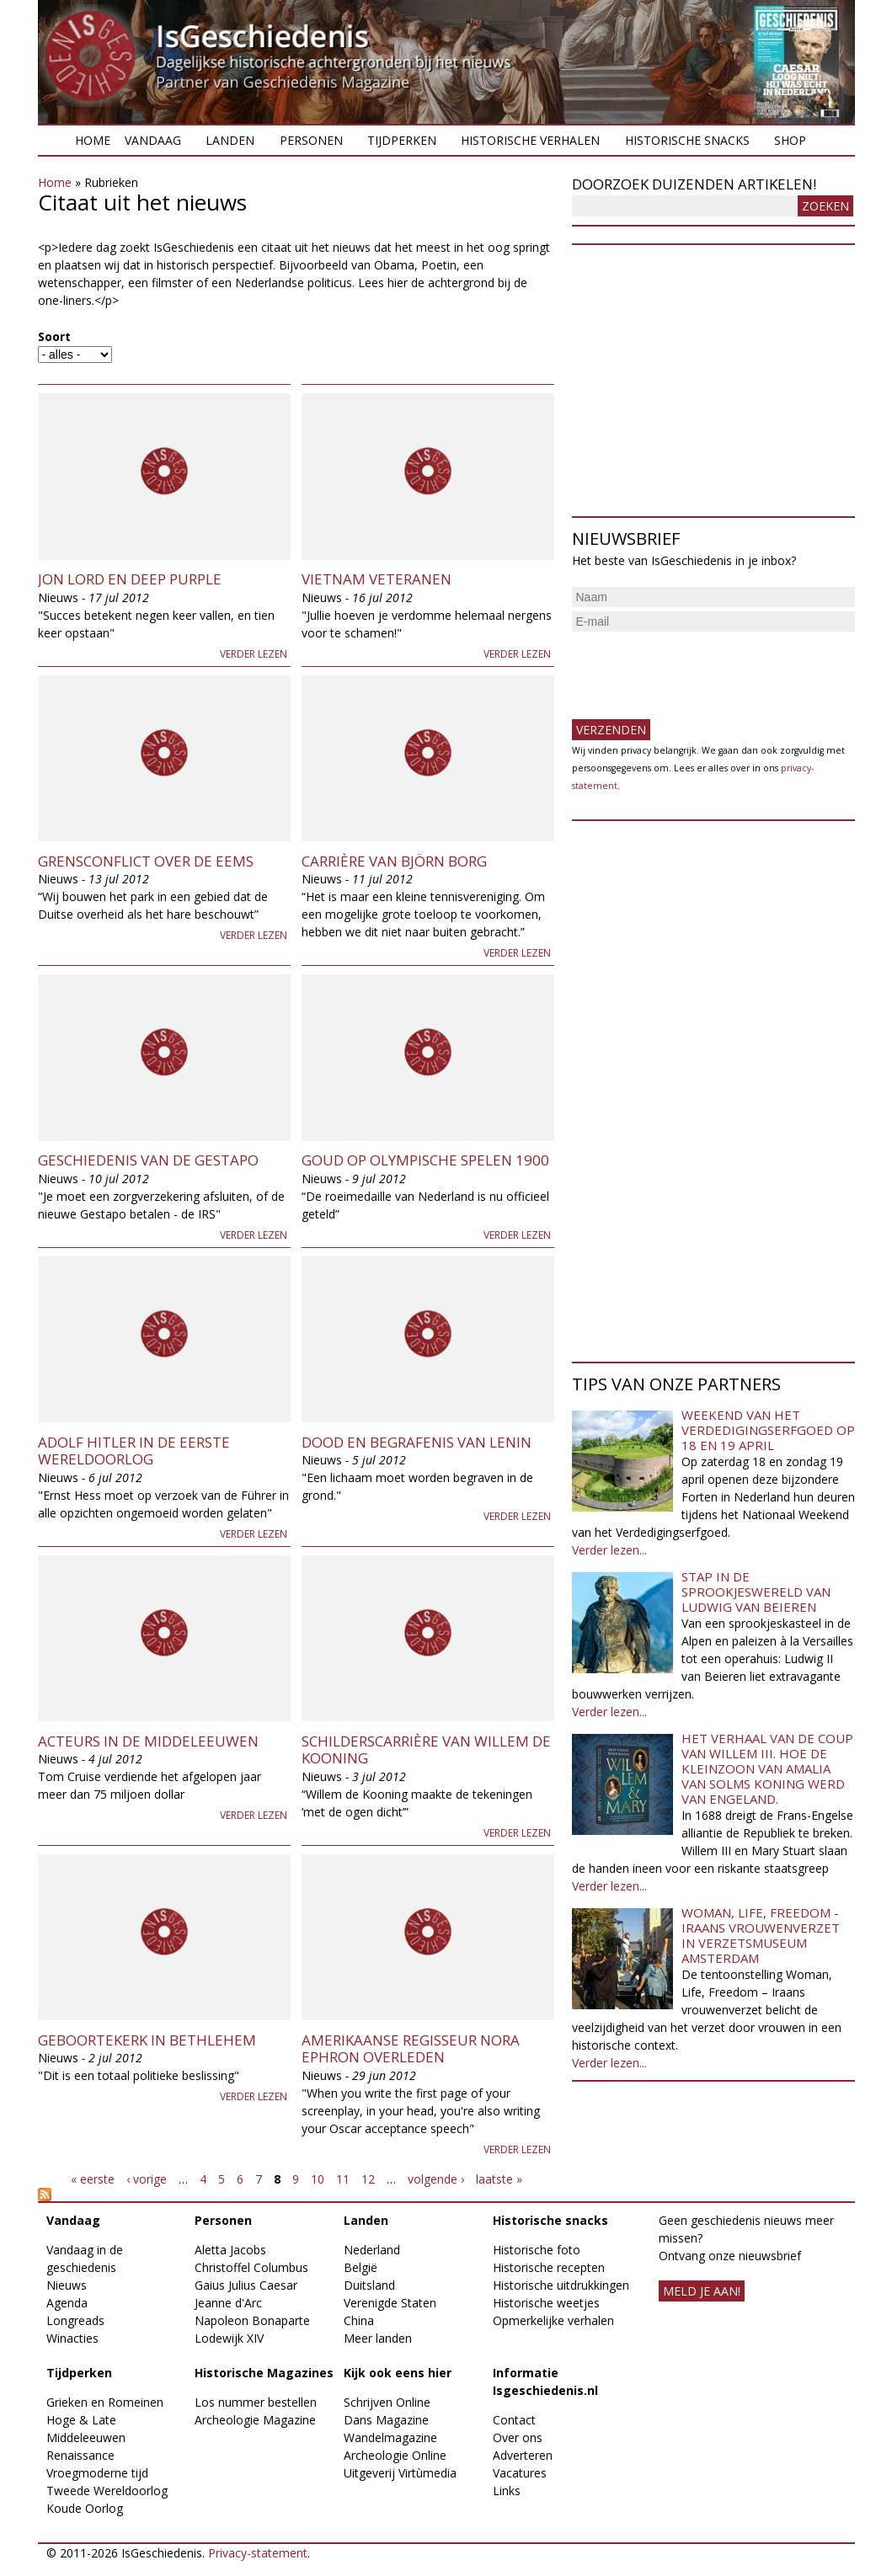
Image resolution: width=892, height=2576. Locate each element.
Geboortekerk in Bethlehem (147, 2040)
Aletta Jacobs (230, 2250)
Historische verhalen (530, 140)
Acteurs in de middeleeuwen (148, 1741)
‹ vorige (146, 2179)
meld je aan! (701, 2291)
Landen (230, 140)
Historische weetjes (546, 2303)
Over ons (517, 2437)
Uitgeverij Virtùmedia (400, 2473)
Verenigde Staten (390, 2303)
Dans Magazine (386, 2420)
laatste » (499, 2179)
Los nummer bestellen (256, 2402)
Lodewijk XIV (229, 2338)
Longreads (75, 2320)
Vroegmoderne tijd (97, 2473)
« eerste (93, 2179)
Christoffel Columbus (251, 2267)
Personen (311, 140)
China (359, 2320)
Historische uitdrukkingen (561, 2285)
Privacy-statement (257, 2553)
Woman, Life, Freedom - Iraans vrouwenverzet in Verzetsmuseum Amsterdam (760, 1935)
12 (368, 2179)
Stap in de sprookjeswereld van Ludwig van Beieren (756, 1591)
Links (507, 2491)
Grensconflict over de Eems (146, 861)
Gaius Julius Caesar (246, 2285)
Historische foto (536, 2250)
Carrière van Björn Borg (394, 861)
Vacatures (520, 2473)
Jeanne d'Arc (228, 2303)
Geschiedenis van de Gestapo (148, 1160)
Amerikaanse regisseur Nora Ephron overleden (411, 2048)
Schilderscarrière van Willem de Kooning (426, 1749)
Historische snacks (687, 140)
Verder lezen (253, 654)
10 (317, 2179)
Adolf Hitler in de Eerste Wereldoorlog (134, 1450)
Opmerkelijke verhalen (553, 2320)
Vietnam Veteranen (376, 579)
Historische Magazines (264, 2373)
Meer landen (378, 2338)
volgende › (436, 2179)
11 (343, 2179)
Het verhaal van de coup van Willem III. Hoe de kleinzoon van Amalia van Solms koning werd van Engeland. (767, 1768)
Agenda (67, 2303)
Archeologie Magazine (255, 2420)
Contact (514, 2420)
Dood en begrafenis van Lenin (416, 1442)
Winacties (72, 2338)
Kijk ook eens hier (397, 2373)
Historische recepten (549, 2267)
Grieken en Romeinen (104, 2402)
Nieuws (66, 2285)
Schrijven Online (387, 2402)
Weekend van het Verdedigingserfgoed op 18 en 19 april (768, 1429)
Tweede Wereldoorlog (107, 2491)
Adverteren (523, 2455)
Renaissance (80, 2455)
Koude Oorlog (84, 2508)
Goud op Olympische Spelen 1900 (425, 1160)
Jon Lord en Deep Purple (130, 579)
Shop (790, 140)
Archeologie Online (395, 2455)
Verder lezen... (609, 1550)
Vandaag (153, 140)
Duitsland (369, 2285)
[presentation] (700, 668)
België (360, 2267)
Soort (54, 336)
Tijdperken (401, 140)
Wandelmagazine (390, 2437)
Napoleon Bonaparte (252, 2320)
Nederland (372, 2250)
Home (92, 140)
